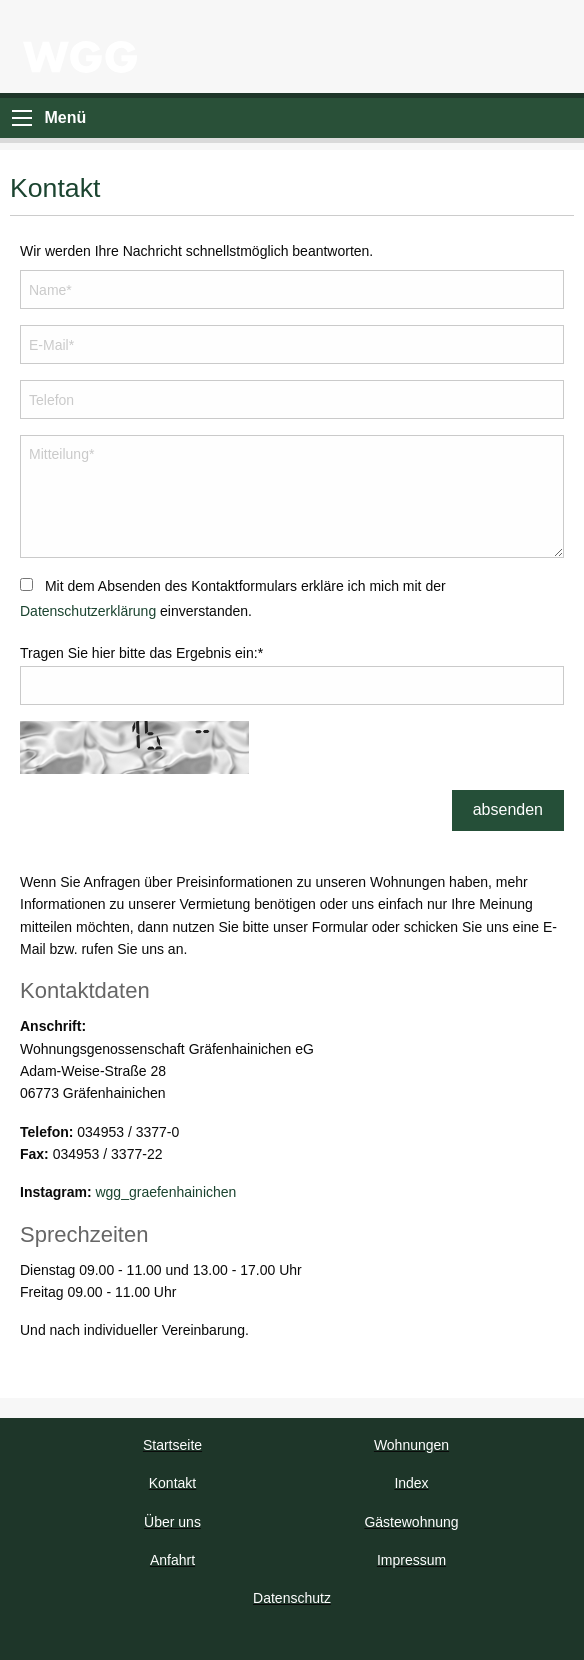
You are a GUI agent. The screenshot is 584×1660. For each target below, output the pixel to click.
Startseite (172, 1445)
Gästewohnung (411, 1522)
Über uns (172, 1522)
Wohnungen (411, 1445)
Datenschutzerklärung (88, 611)
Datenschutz (292, 1598)
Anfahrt (172, 1560)
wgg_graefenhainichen (165, 1192)
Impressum (411, 1560)
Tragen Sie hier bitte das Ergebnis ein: (141, 653)
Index (411, 1483)
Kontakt (172, 1483)
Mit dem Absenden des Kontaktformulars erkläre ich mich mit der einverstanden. (233, 598)
